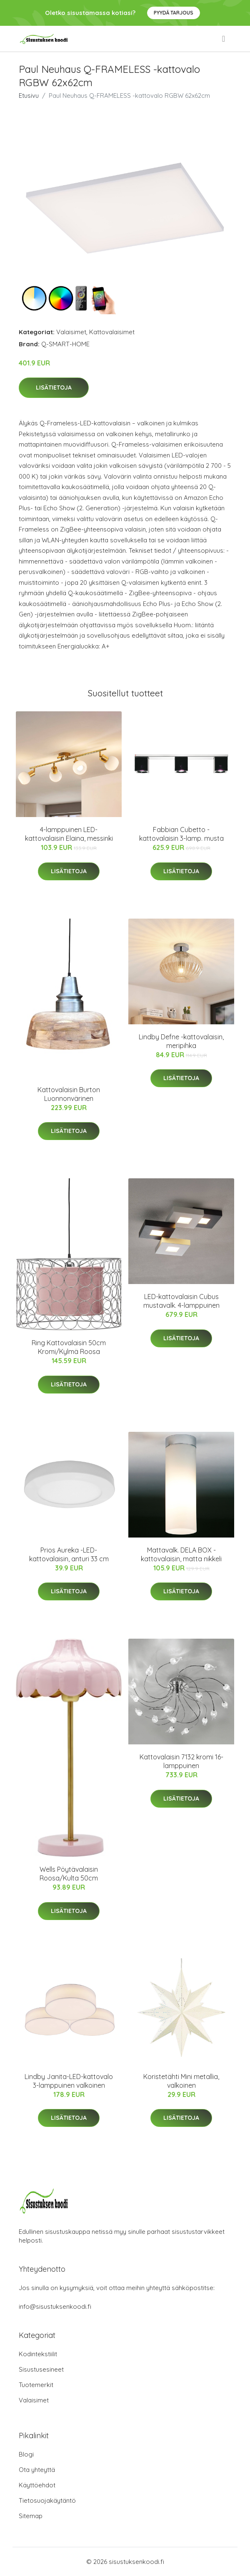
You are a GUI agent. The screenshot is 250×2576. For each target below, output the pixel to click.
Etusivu (29, 95)
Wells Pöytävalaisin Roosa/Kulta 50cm (69, 1873)
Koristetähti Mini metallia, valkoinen (181, 2080)
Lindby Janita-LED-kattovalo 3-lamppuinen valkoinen (69, 2080)
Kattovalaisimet (112, 332)
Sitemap (30, 2516)
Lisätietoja (54, 387)
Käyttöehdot (37, 2485)
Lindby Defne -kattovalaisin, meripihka (181, 1041)
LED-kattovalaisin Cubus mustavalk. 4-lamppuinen (181, 1300)
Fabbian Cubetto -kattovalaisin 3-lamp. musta (181, 833)
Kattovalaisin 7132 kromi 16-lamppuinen (181, 1761)
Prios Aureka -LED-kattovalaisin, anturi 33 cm (69, 1554)
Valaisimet (71, 332)
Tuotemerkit (36, 2385)
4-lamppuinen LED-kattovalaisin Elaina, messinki (69, 833)
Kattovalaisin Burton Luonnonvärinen (69, 1094)
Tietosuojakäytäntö (47, 2500)
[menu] (224, 39)
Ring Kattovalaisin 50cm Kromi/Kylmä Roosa (69, 1347)
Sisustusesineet (41, 2369)
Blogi (26, 2454)
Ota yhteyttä (37, 2470)
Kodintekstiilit (38, 2354)
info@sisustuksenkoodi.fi (55, 2306)
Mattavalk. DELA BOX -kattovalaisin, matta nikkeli (181, 1554)
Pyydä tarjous (173, 13)
